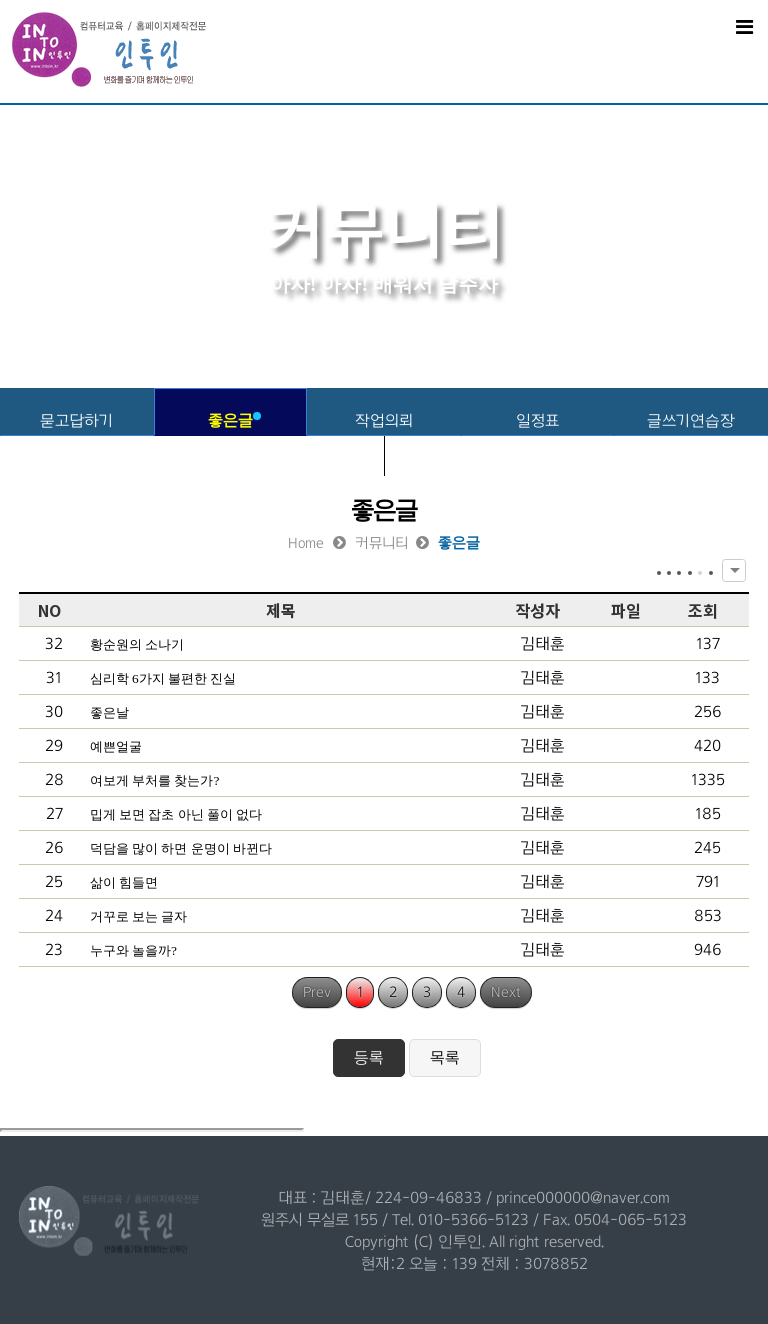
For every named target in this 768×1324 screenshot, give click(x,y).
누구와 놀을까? (133, 950)
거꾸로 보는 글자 (139, 916)
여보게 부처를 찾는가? (155, 780)
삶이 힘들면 (124, 882)
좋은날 (109, 712)
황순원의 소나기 (137, 644)
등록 (369, 1057)
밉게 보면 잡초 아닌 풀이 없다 (176, 814)
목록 (445, 1057)
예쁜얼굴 (116, 746)
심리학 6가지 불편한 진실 (163, 678)
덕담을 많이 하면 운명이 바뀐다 (181, 848)
